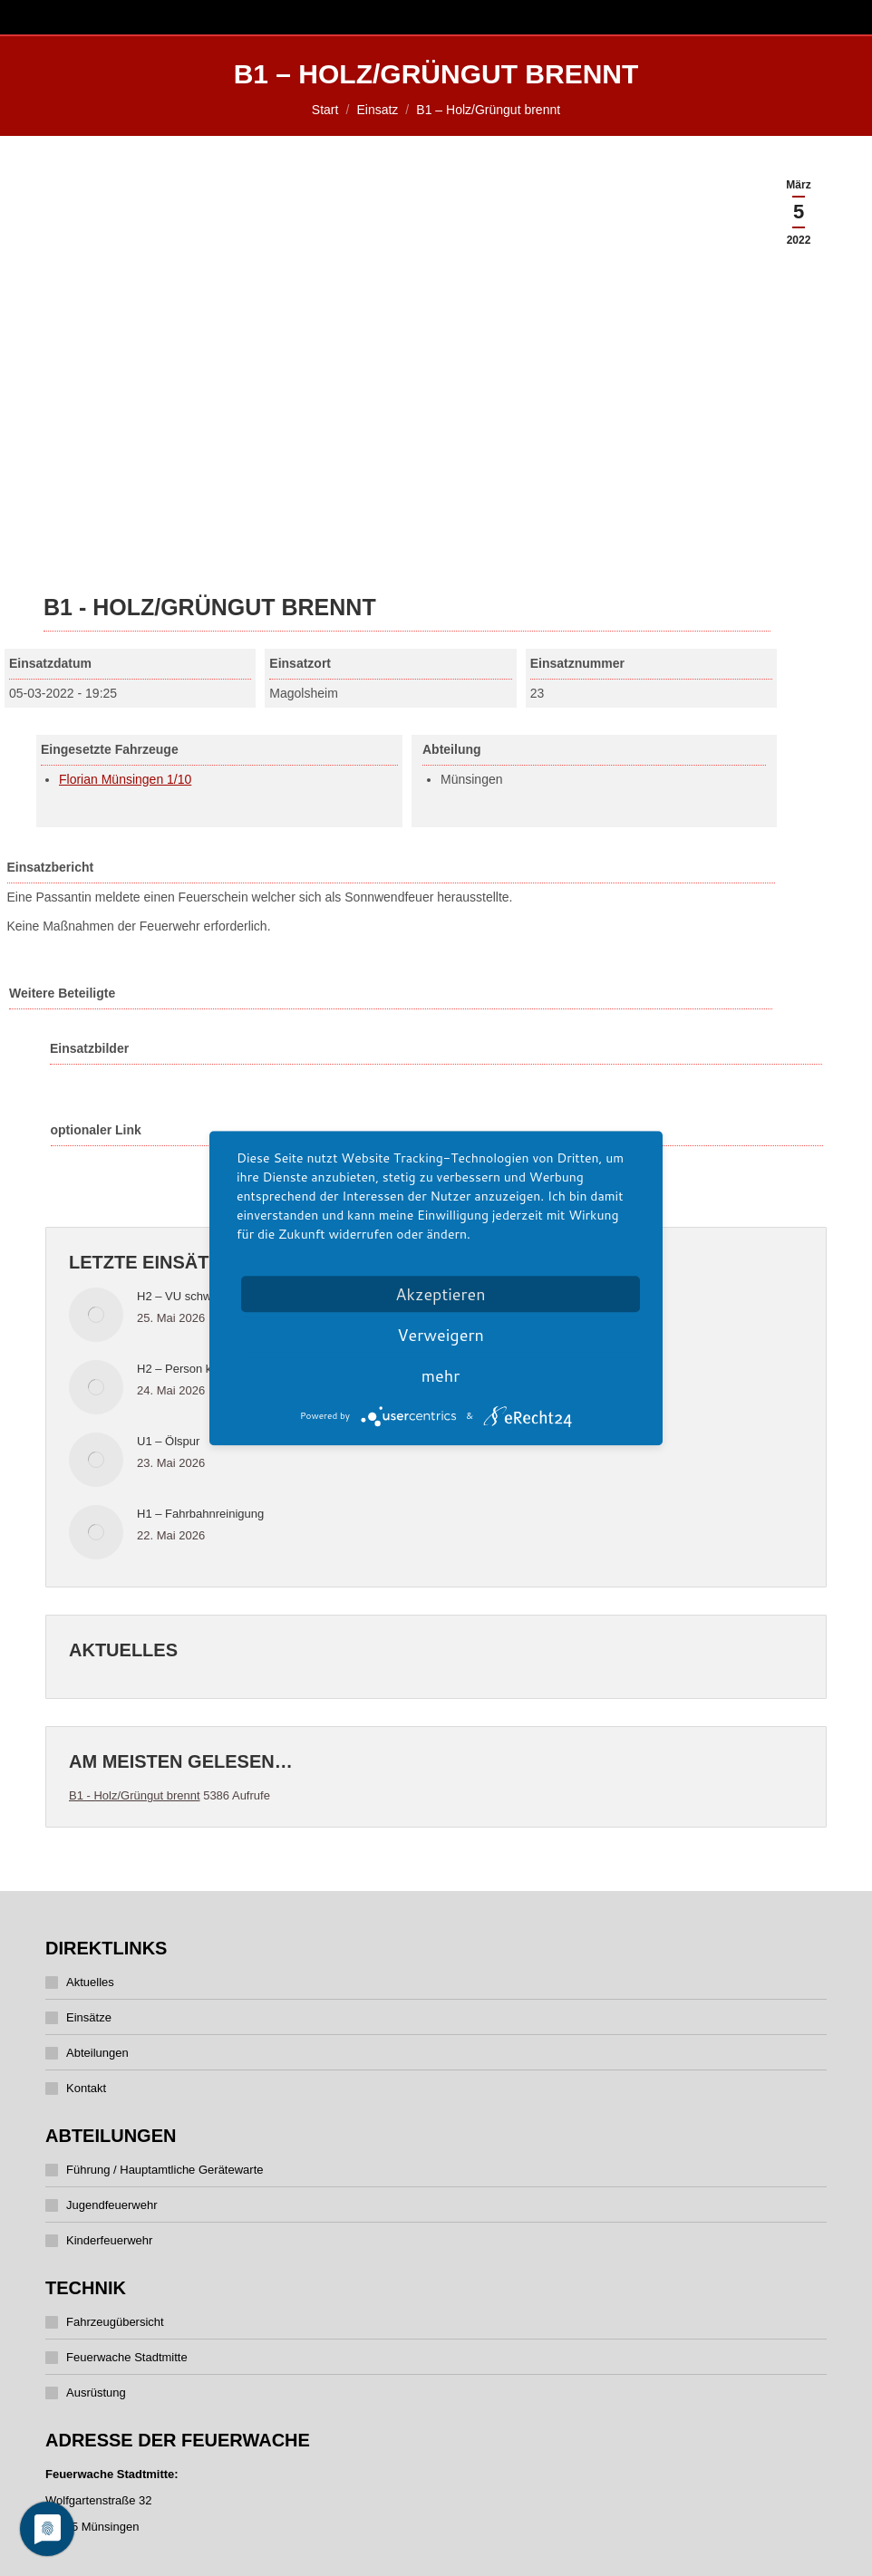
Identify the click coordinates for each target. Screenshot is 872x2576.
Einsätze (88, 2017)
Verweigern (440, 1334)
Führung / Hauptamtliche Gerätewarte (165, 2169)
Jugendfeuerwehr (111, 2205)
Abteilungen (97, 2053)
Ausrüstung (96, 2392)
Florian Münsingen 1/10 (125, 779)
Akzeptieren (440, 1294)
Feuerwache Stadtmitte (127, 2357)
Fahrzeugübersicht (115, 2322)
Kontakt (86, 2088)
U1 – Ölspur (168, 1441)
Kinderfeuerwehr (109, 2240)
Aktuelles (90, 1982)
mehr (440, 1375)
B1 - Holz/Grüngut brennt (134, 1795)
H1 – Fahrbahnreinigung (200, 1513)
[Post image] (96, 1315)
